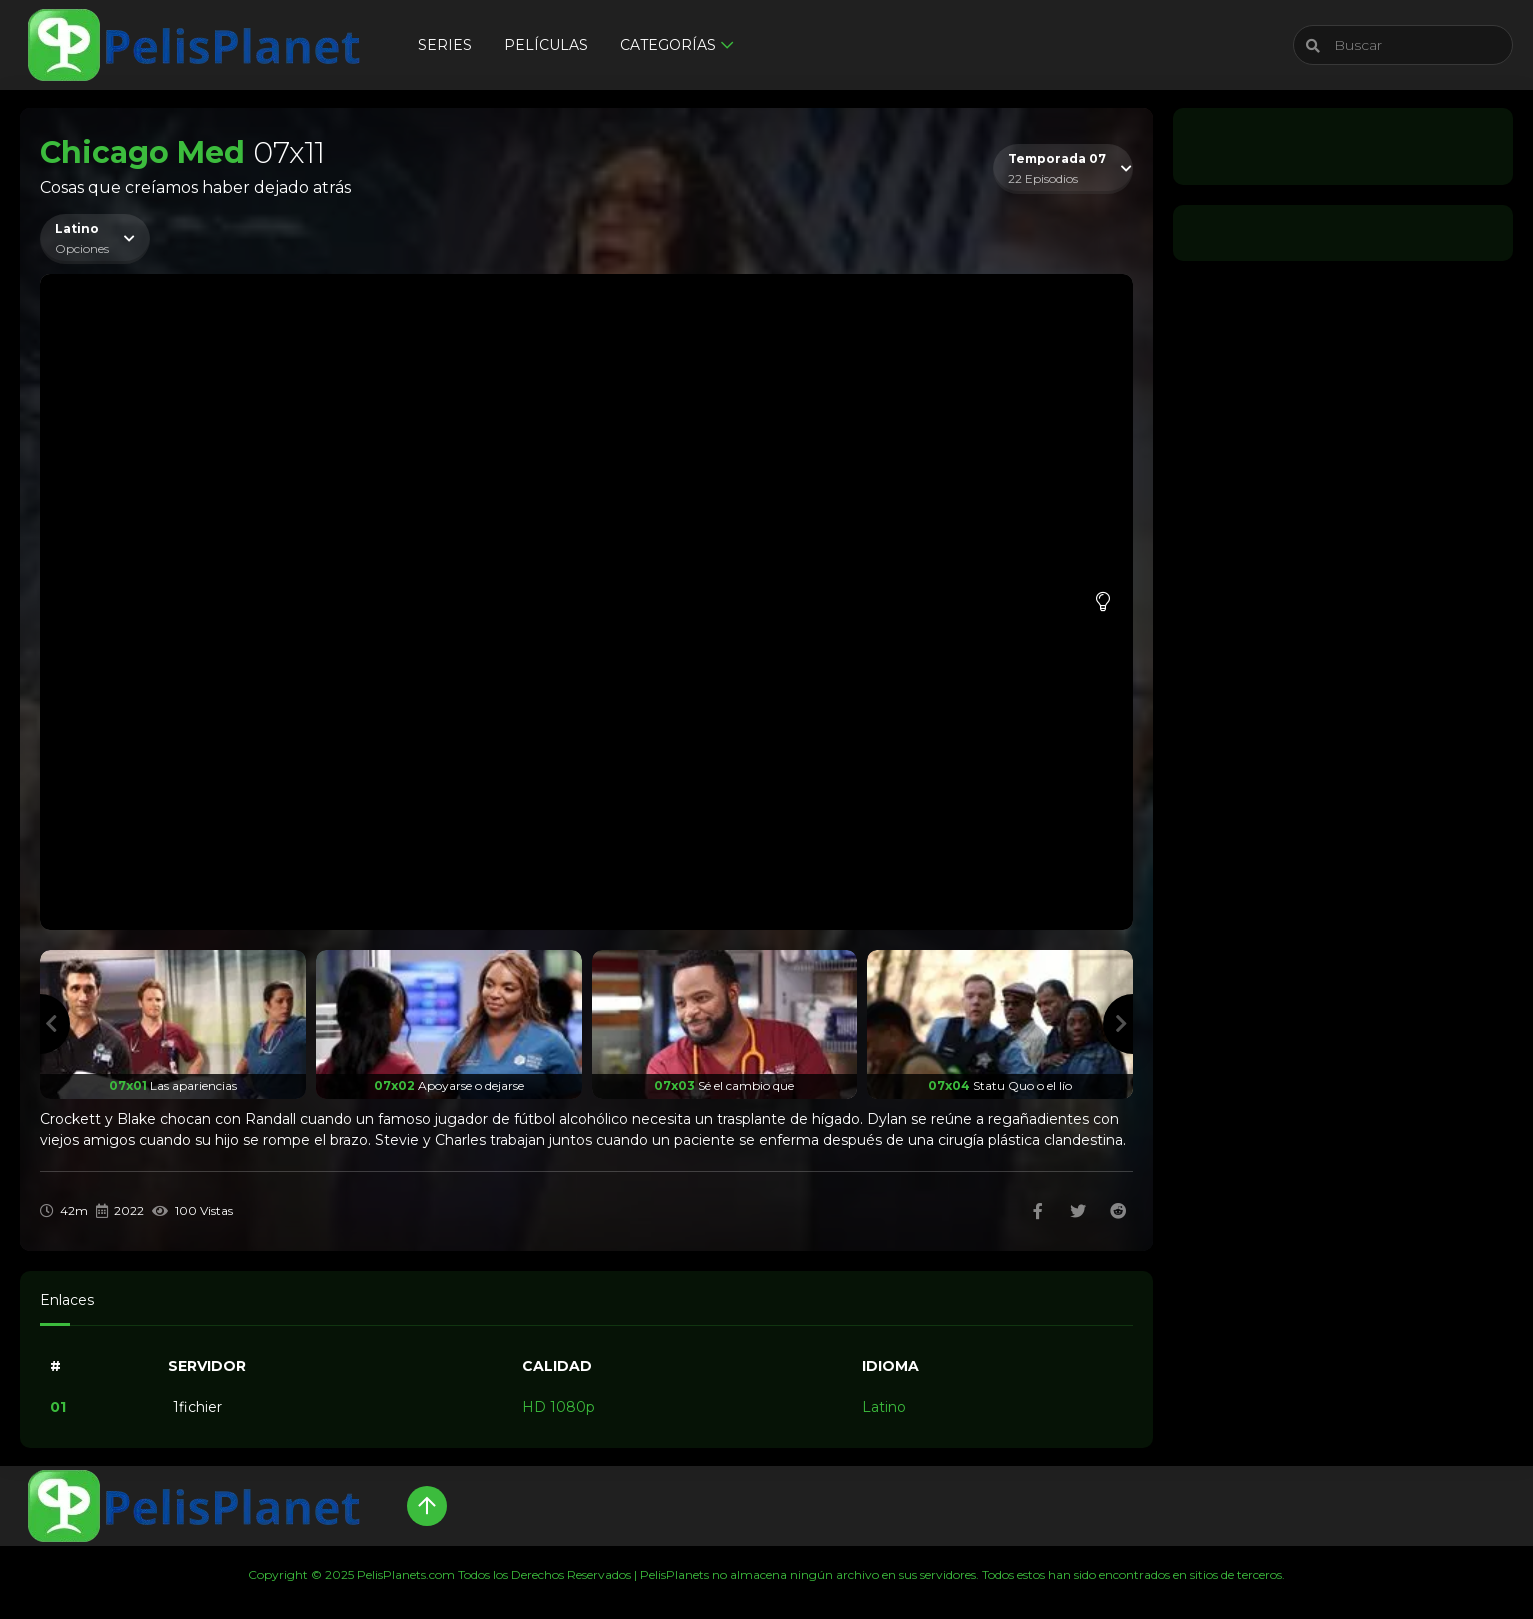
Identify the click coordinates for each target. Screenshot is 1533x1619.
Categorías (668, 45)
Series (445, 45)
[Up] (427, 1506)
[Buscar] (1403, 45)
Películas (546, 45)
